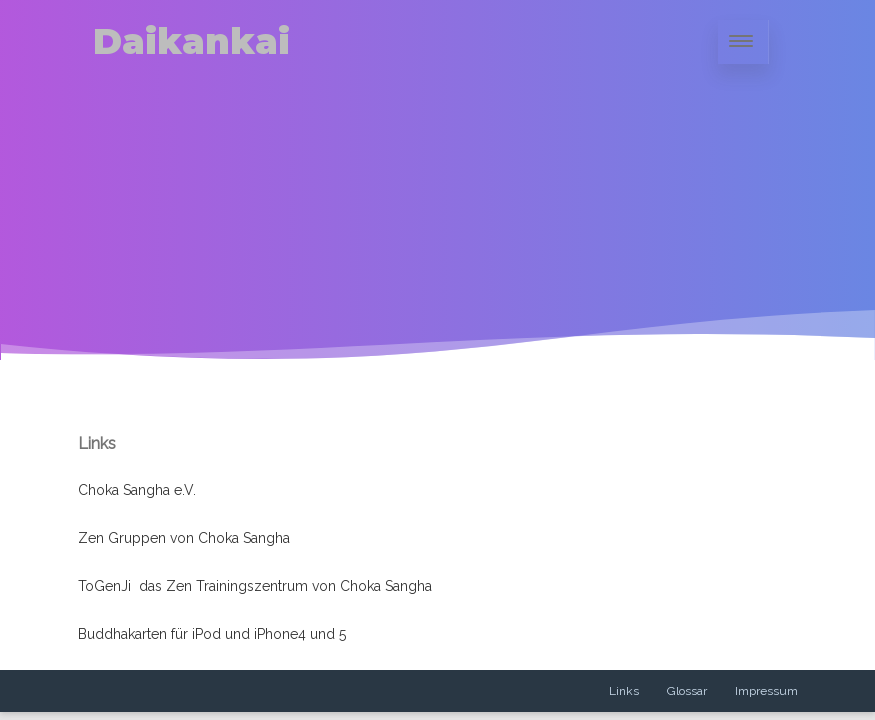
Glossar (687, 691)
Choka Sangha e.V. (137, 490)
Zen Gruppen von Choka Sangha (184, 538)
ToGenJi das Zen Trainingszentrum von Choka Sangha (255, 586)
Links (624, 691)
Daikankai (191, 41)
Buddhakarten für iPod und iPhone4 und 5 (212, 634)
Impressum (766, 691)
